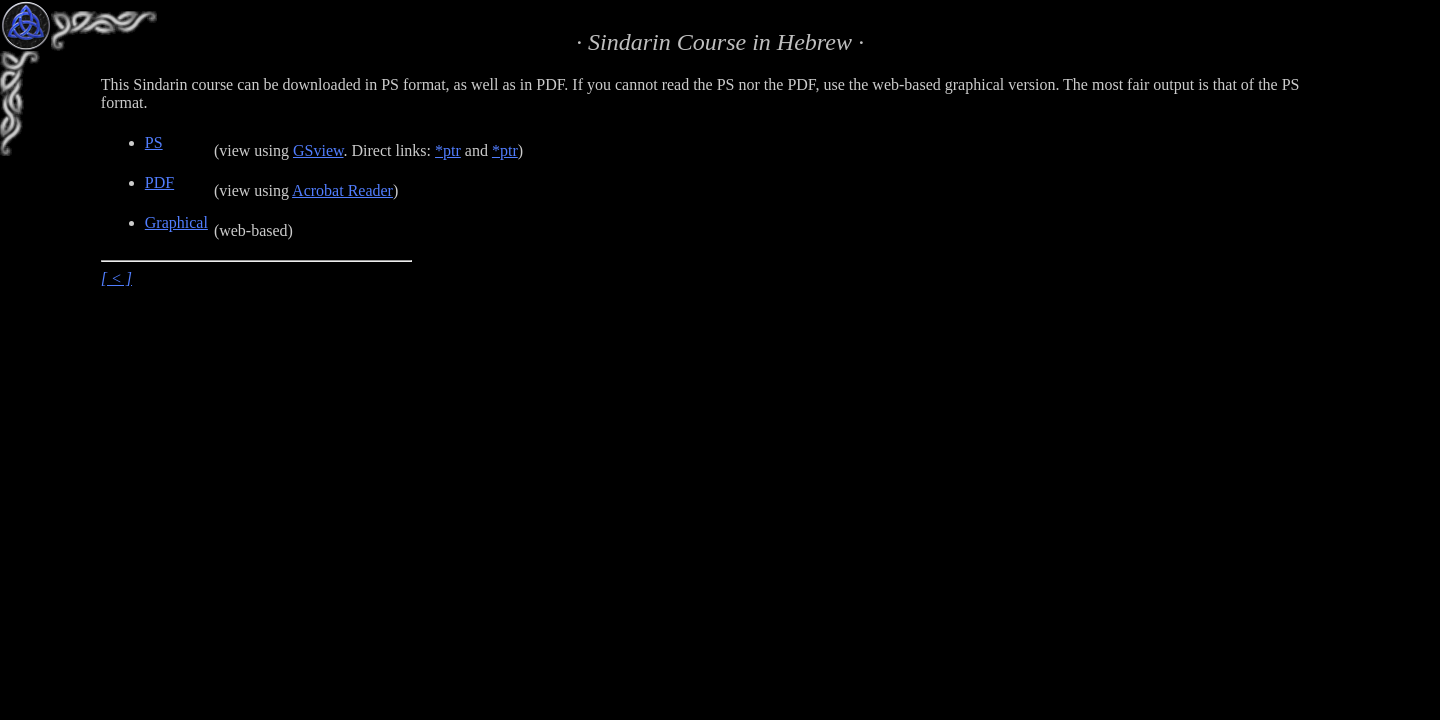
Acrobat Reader (342, 190)
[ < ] (116, 278)
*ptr (448, 150)
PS (154, 142)
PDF (159, 182)
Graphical (176, 222)
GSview (318, 150)
